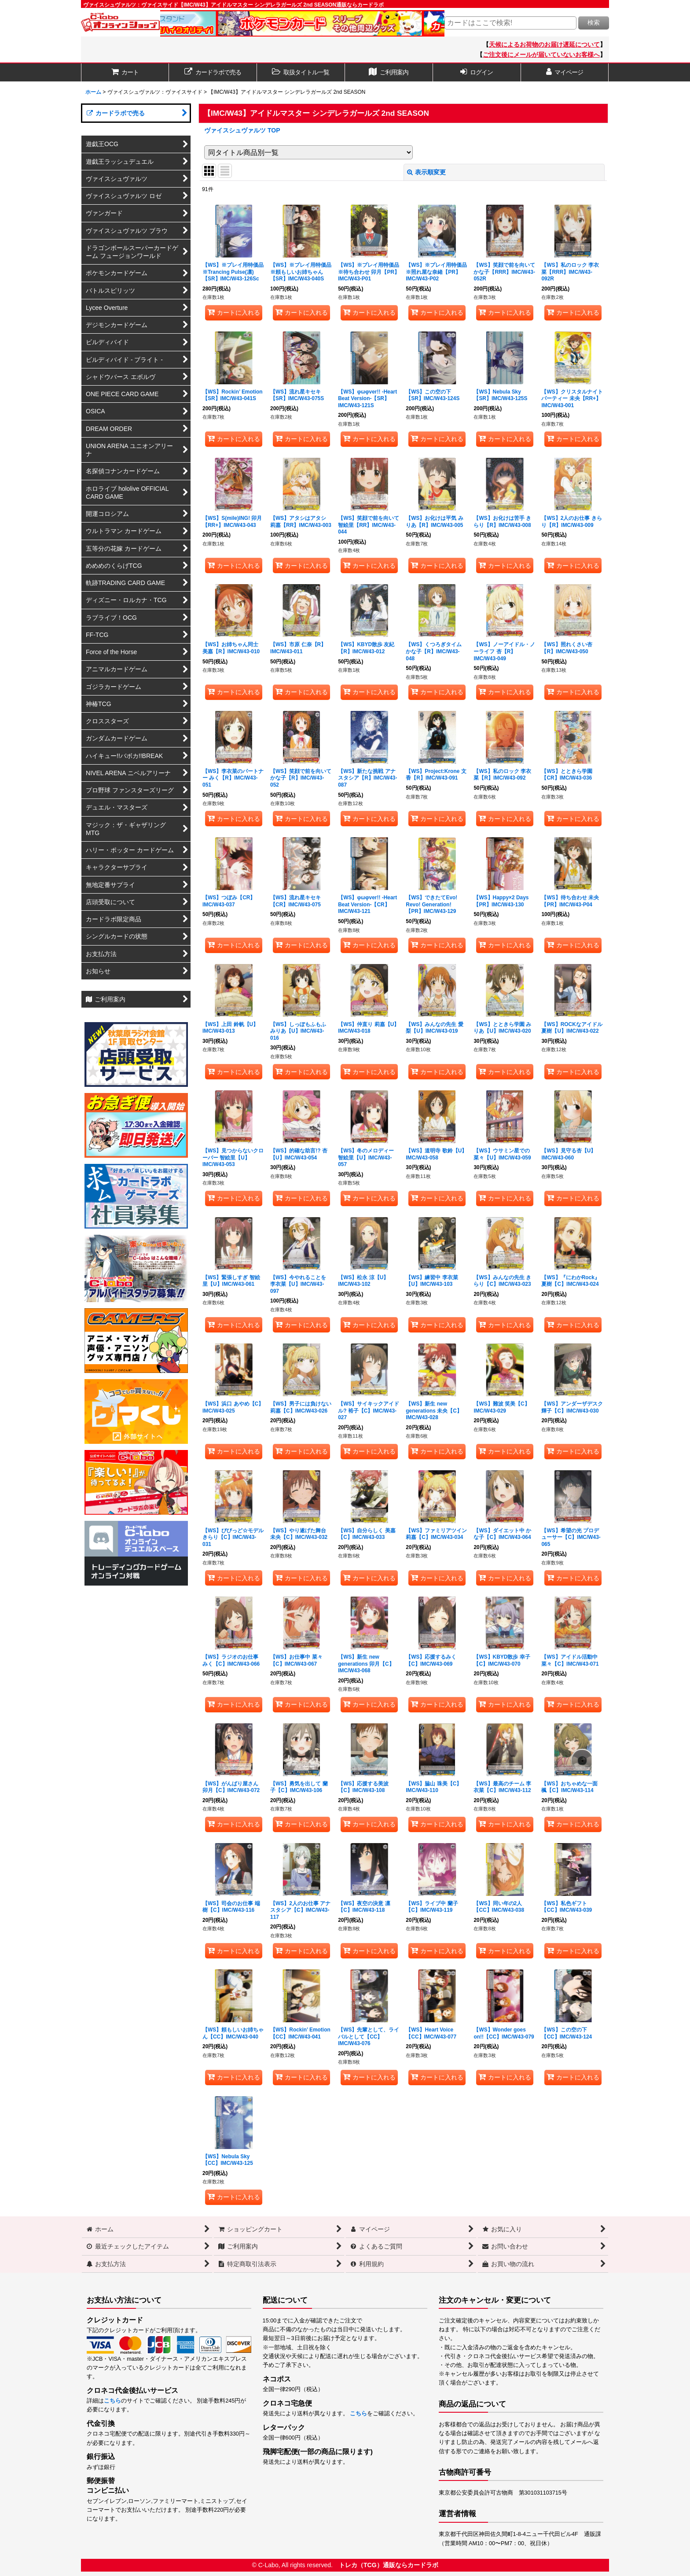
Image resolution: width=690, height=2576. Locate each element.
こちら (112, 2401)
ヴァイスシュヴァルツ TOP (242, 130)
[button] (301, 72)
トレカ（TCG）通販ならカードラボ (388, 2565)
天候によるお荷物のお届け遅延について (544, 44)
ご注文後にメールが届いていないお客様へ (541, 54)
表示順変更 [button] (426, 172)
